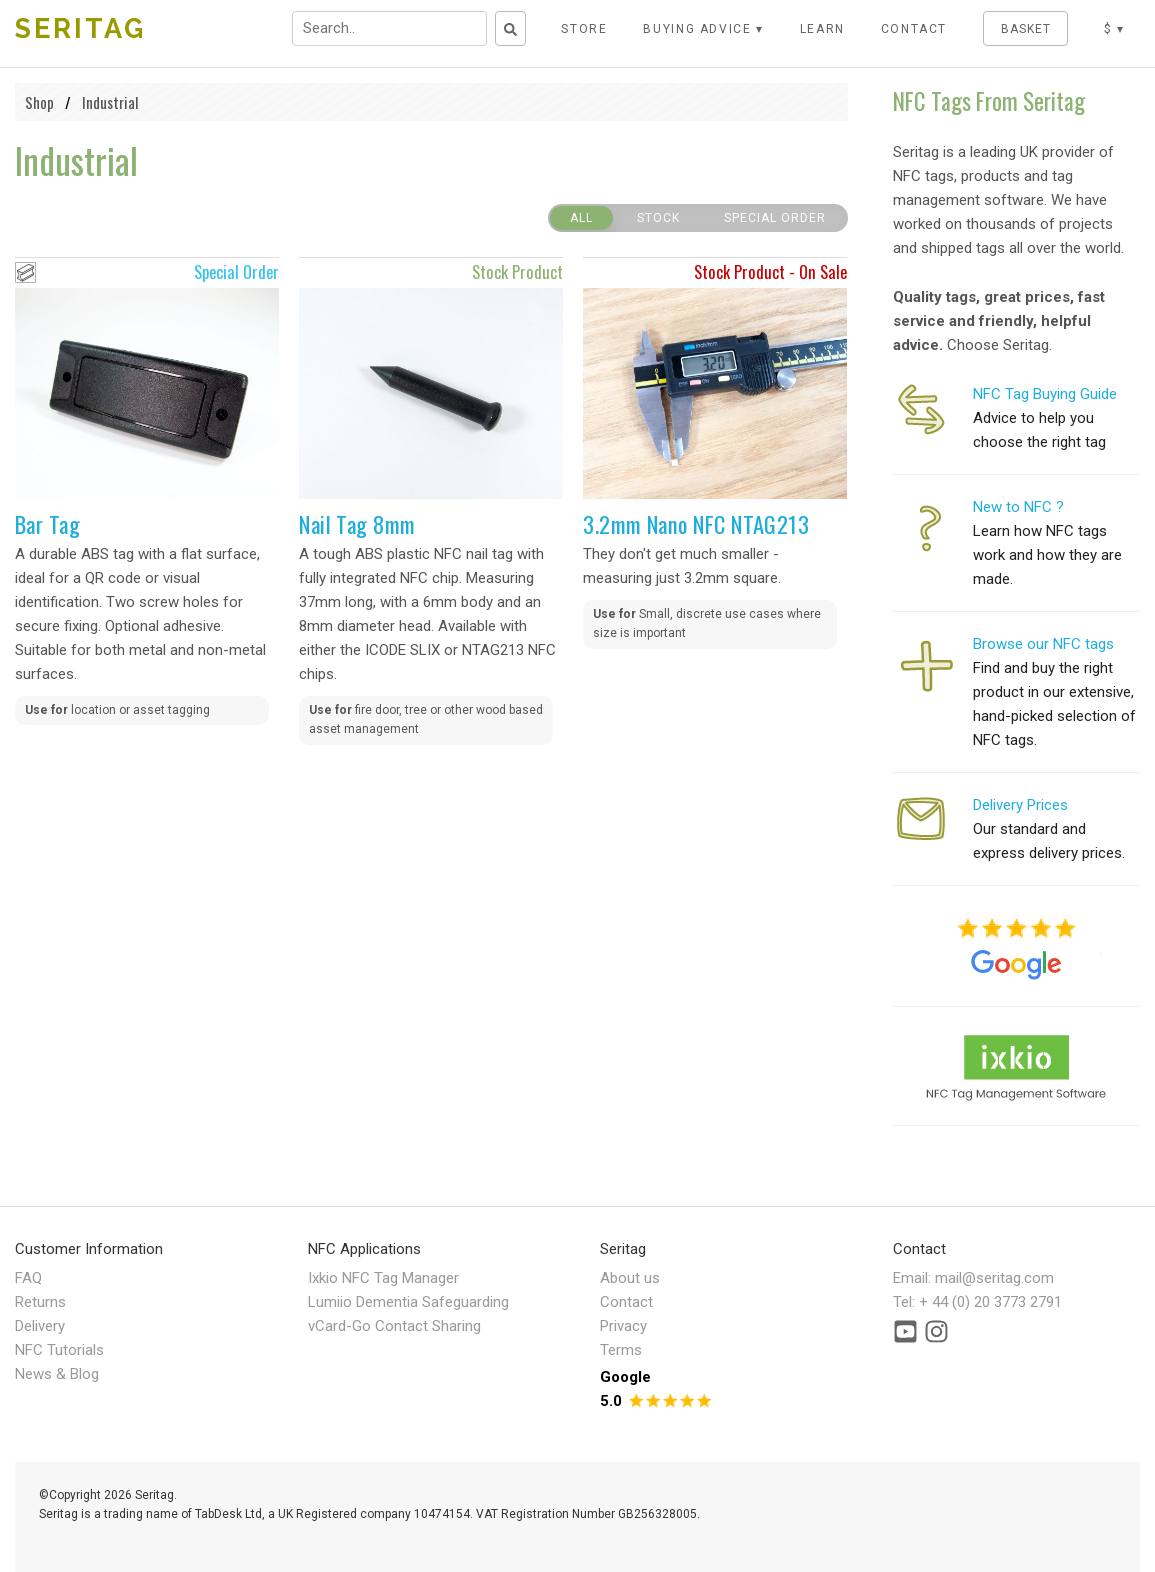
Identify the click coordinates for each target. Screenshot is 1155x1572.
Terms (621, 1350)
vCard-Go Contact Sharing (394, 1326)
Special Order (775, 218)
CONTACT (914, 29)
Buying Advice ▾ (703, 29)
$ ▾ (1114, 29)
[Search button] (510, 28)
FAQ (28, 1278)
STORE (584, 29)
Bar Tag (47, 524)
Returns (40, 1302)
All (581, 218)
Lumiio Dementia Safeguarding (408, 1302)
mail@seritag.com (994, 1278)
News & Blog (57, 1374)
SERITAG (80, 28)
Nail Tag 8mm (357, 524)
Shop (39, 102)
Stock (658, 218)
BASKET (1026, 29)
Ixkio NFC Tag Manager (383, 1278)
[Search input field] (389, 28)
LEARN (822, 29)
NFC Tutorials (59, 1350)
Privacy (623, 1326)
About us (630, 1278)
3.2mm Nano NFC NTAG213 (696, 524)
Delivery (40, 1326)
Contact (626, 1302)
